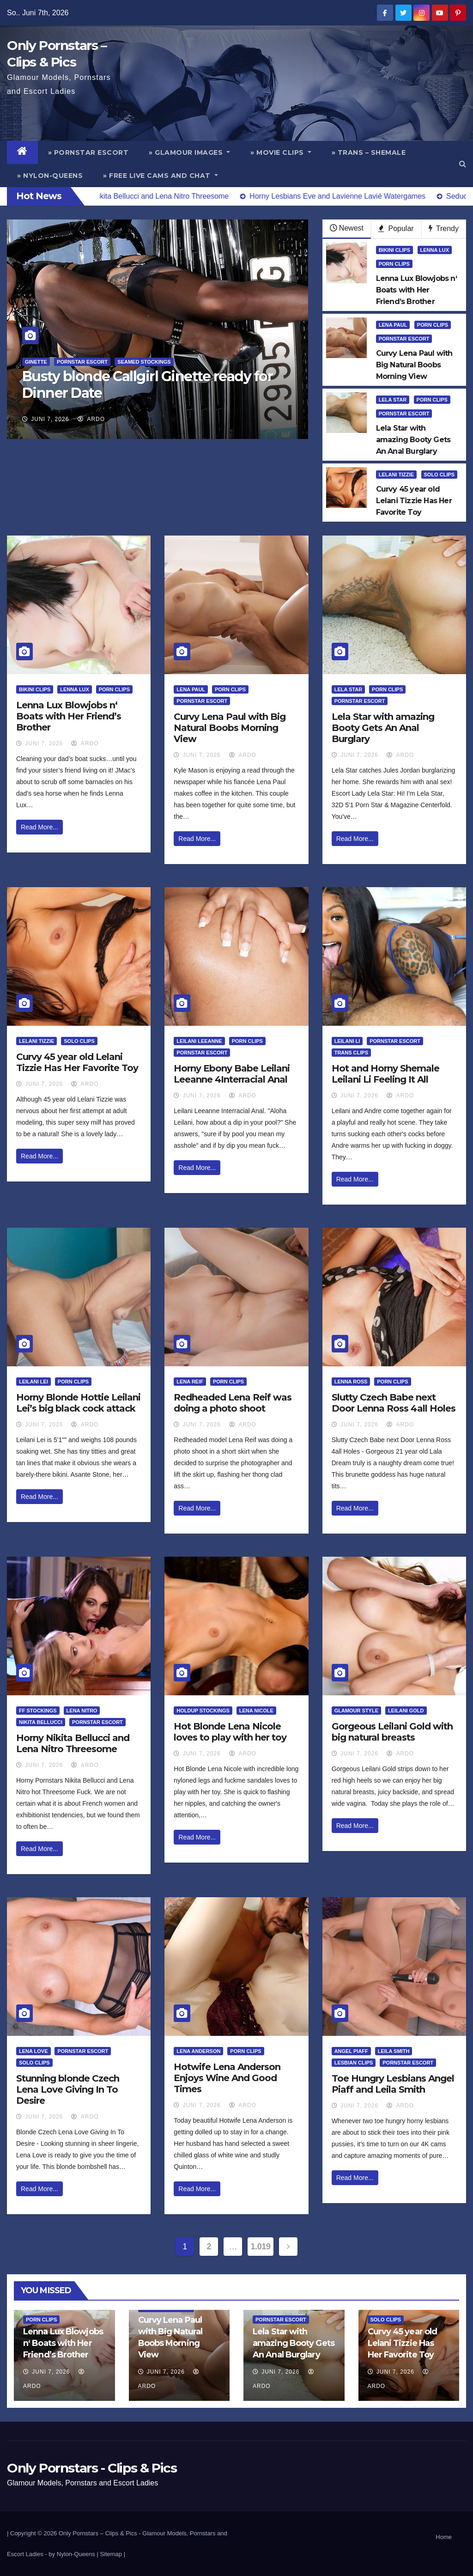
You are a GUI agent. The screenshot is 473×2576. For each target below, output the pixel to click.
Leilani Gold (406, 1710)
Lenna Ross (351, 1381)
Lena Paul (393, 325)
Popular (396, 228)
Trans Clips (351, 1052)
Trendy (444, 228)
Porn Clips (394, 264)
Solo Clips (439, 474)
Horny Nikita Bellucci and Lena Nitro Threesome (72, 1743)
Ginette (36, 362)
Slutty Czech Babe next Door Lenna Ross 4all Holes (393, 1403)
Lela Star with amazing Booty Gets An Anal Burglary (383, 727)
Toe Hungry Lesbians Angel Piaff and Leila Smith (393, 2084)
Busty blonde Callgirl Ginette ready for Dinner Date (147, 385)
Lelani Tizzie (396, 474)
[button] (462, 164)
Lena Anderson (198, 2051)
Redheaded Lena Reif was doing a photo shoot (232, 1403)
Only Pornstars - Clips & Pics (91, 2468)
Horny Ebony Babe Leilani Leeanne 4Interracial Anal (232, 1074)
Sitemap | (112, 2554)
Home (444, 2536)
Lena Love (33, 2051)
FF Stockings (38, 1710)
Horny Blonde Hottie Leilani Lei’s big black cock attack (78, 1403)
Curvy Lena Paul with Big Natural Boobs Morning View (229, 727)
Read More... (39, 827)
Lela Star (393, 399)
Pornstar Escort (82, 362)
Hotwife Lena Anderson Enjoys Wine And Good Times (227, 2078)
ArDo (91, 419)
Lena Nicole (256, 1710)
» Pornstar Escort (88, 152)
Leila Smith (394, 2051)
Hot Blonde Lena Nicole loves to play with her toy (230, 1732)
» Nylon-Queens (50, 175)
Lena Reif (189, 1381)
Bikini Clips (394, 250)
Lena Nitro (82, 1710)
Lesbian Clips (353, 2062)
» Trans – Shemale (369, 152)
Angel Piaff (351, 2051)
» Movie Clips (280, 152)
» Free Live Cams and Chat (160, 175)
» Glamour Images (189, 152)
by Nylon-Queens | (74, 2554)
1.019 (260, 2246)
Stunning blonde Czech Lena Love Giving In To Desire (67, 2089)
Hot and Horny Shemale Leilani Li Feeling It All (385, 1074)
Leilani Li (347, 1041)
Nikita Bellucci (40, 1722)
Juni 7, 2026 (50, 419)
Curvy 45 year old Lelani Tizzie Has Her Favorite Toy (77, 1062)
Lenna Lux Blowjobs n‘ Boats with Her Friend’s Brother (68, 716)
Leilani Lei (33, 1381)
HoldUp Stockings (203, 1710)
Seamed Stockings (143, 362)
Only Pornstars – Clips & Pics (98, 2533)
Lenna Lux (434, 250)
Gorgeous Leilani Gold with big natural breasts (392, 1732)
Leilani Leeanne (199, 1041)
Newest (347, 228)
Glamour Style (356, 1710)
